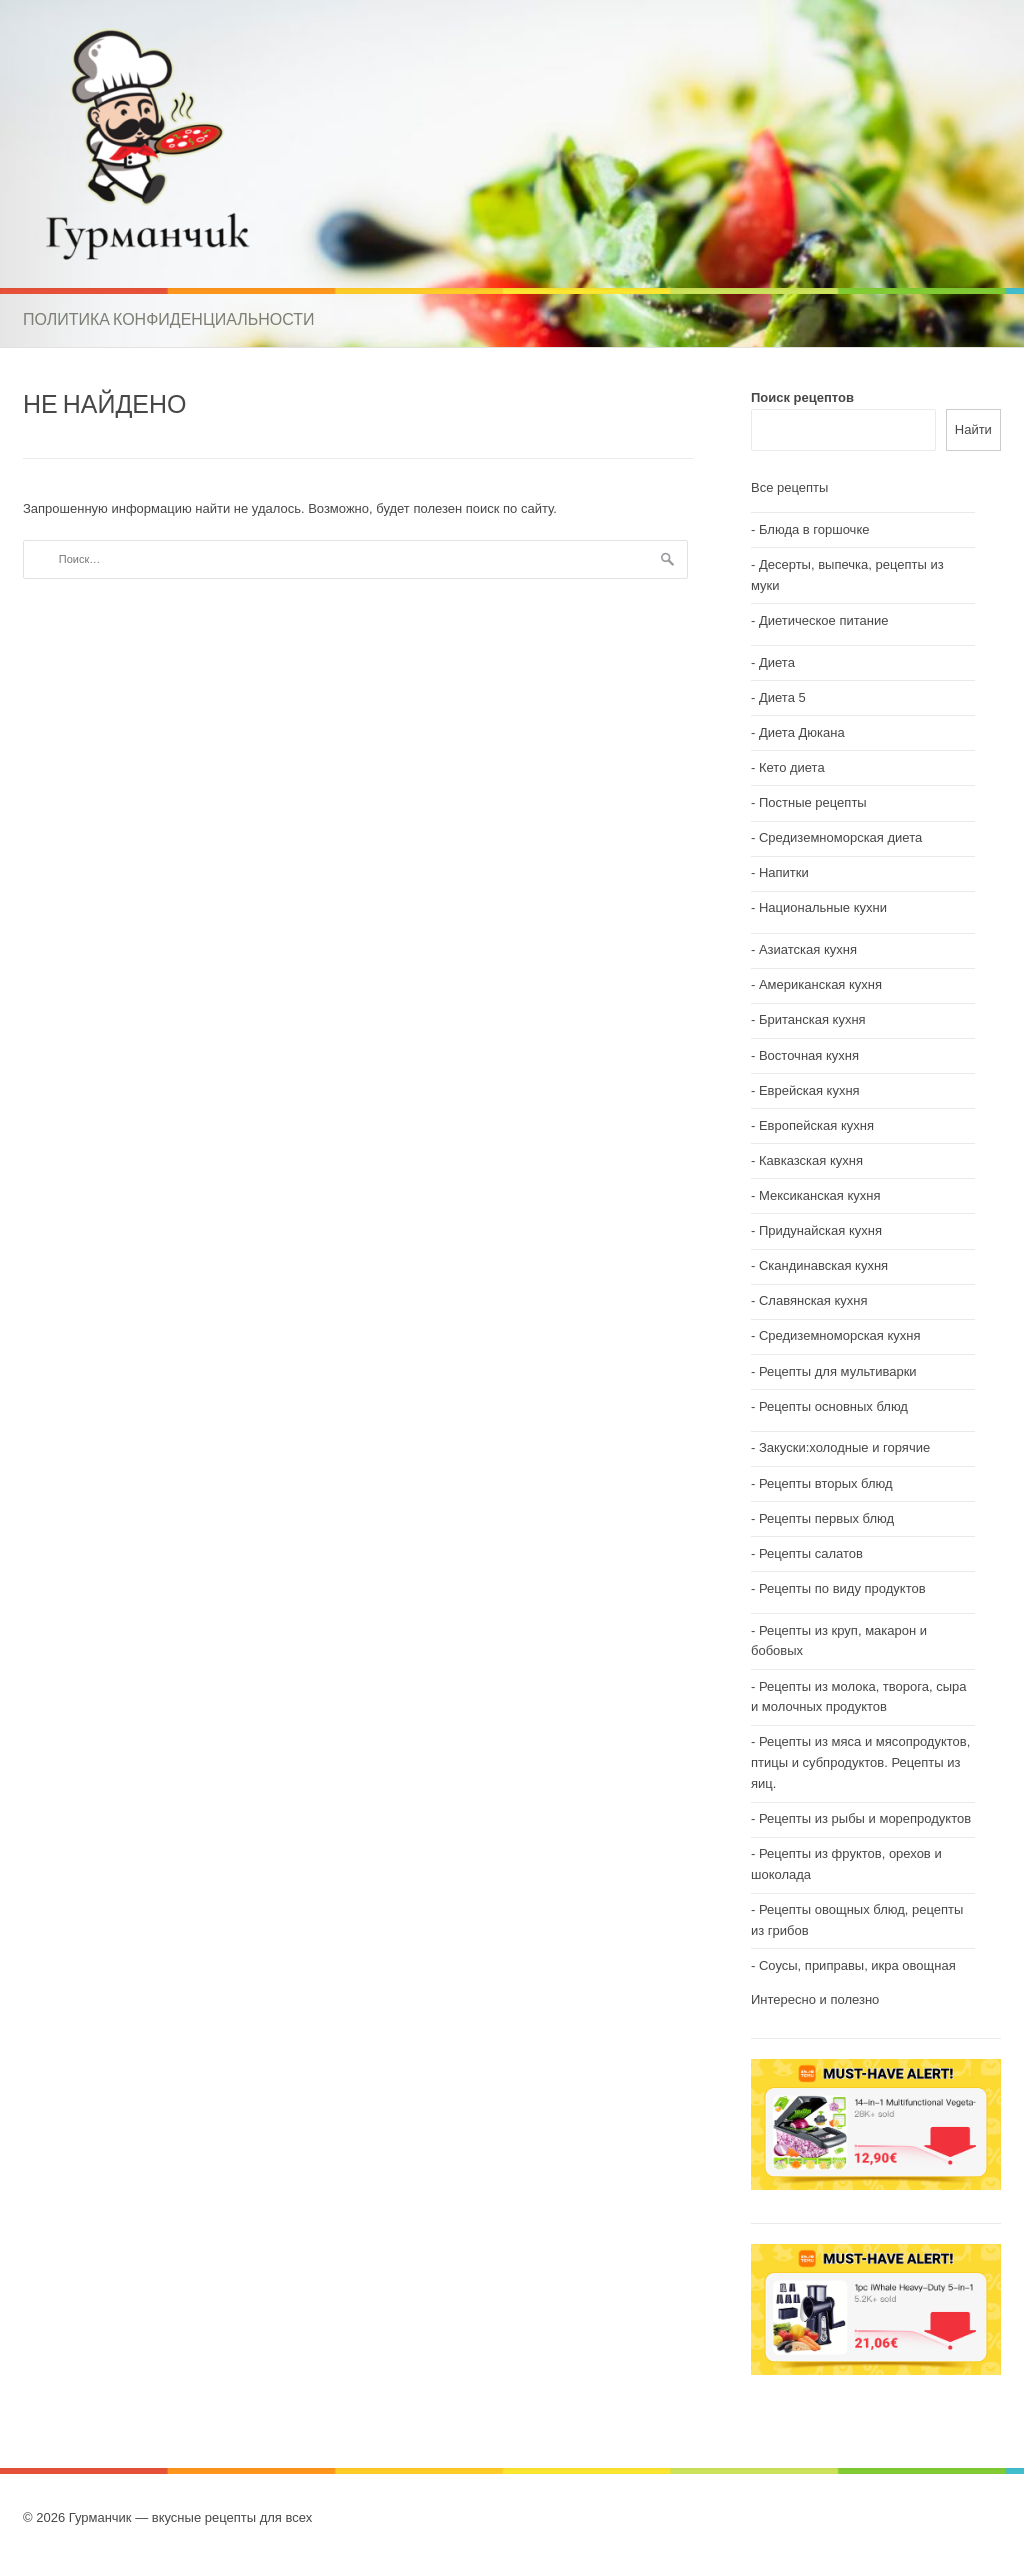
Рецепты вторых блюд (826, 1483)
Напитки (784, 872)
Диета (777, 662)
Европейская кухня (816, 1125)
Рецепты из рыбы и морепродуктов (865, 1818)
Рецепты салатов (811, 1553)
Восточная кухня (809, 1055)
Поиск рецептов (802, 397)
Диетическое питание (824, 620)
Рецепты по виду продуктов (842, 1588)
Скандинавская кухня (823, 1265)
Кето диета (792, 767)
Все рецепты (789, 487)
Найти (973, 429)
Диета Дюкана (802, 732)
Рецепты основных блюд (833, 1406)
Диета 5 (782, 697)
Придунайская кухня (820, 1230)
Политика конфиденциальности (169, 319)
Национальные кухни (823, 907)
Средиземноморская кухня (840, 1335)
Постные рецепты (813, 802)
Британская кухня (812, 1019)
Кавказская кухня (811, 1160)
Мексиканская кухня (820, 1195)
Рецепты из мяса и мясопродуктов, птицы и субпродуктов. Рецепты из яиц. (860, 1762)
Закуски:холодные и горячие (844, 1447)
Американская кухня (820, 984)
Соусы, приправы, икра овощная (857, 1965)
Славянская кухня (813, 1300)
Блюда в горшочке (814, 529)
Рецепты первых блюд (826, 1518)
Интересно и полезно (815, 1999)
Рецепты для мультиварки (838, 1371)
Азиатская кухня (808, 949)
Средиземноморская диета (840, 837)
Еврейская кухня (809, 1090)
